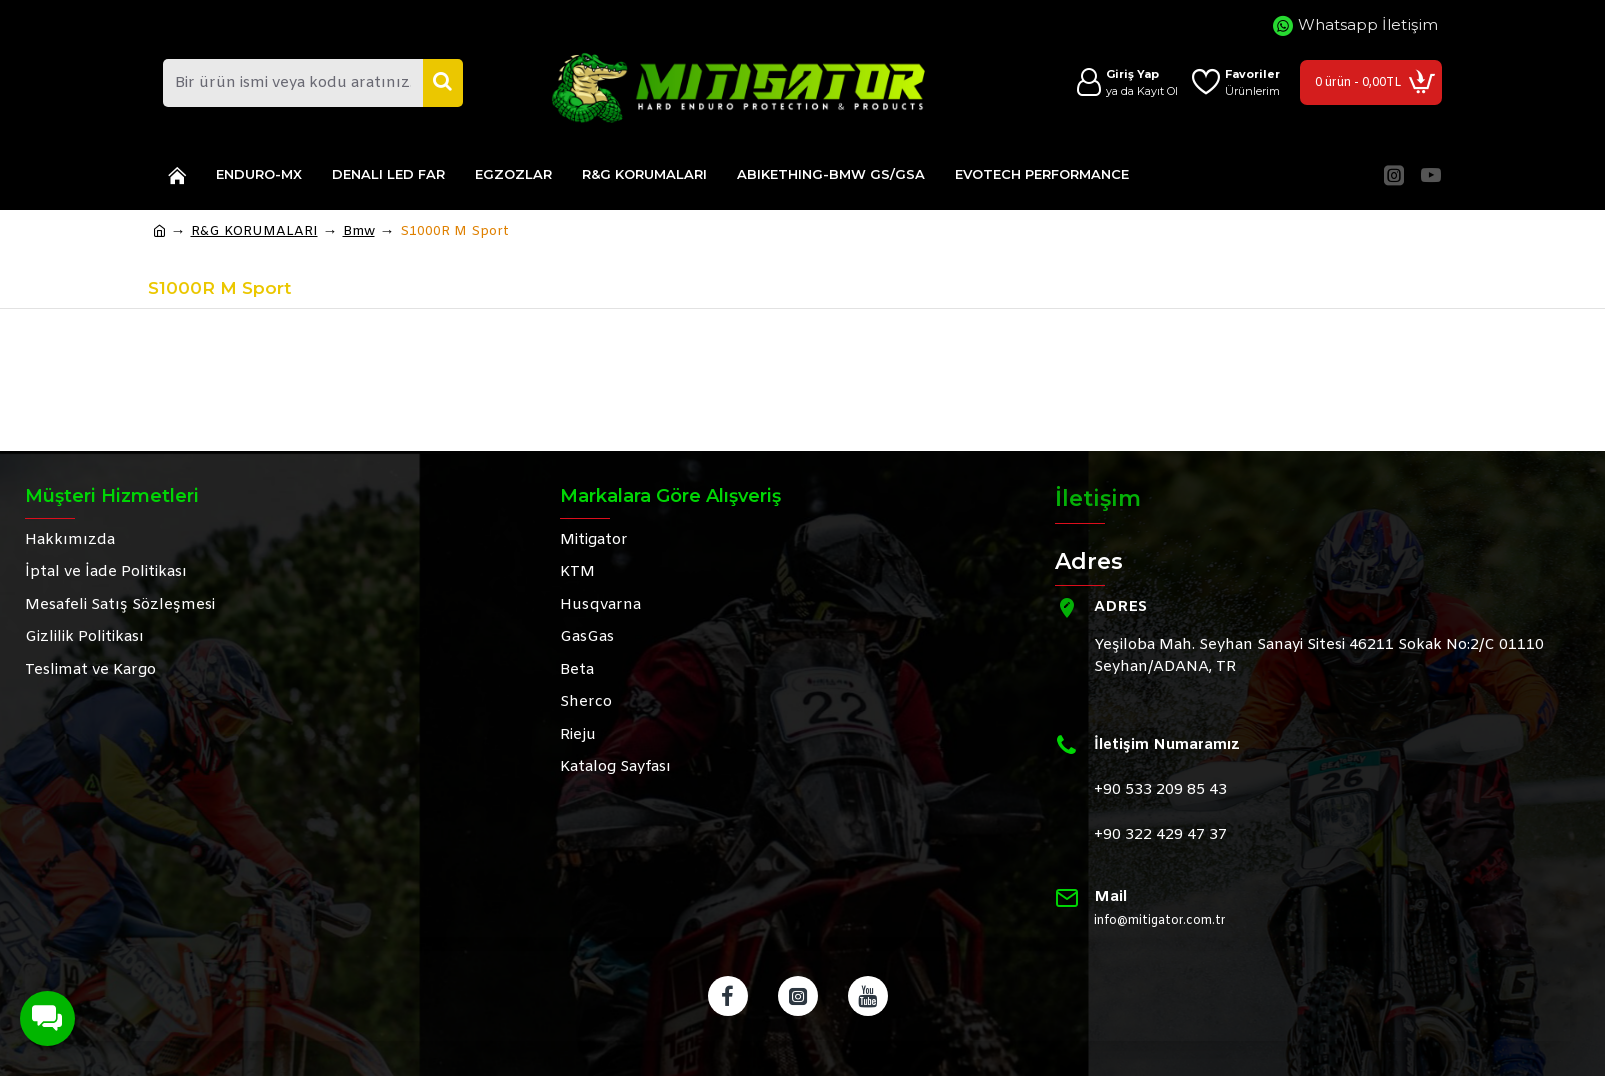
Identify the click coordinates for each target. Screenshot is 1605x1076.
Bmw (359, 231)
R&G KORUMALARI (254, 231)
